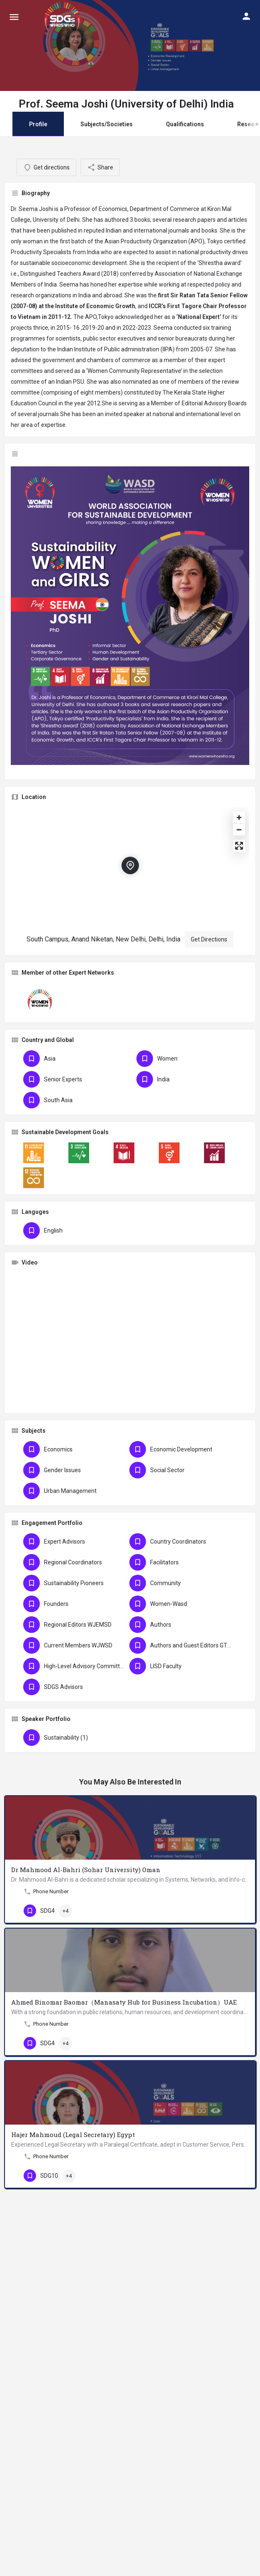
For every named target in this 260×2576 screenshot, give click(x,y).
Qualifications (185, 124)
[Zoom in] (239, 817)
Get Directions (209, 939)
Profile (38, 124)
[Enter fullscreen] (239, 846)
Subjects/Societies (106, 124)
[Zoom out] (239, 830)
